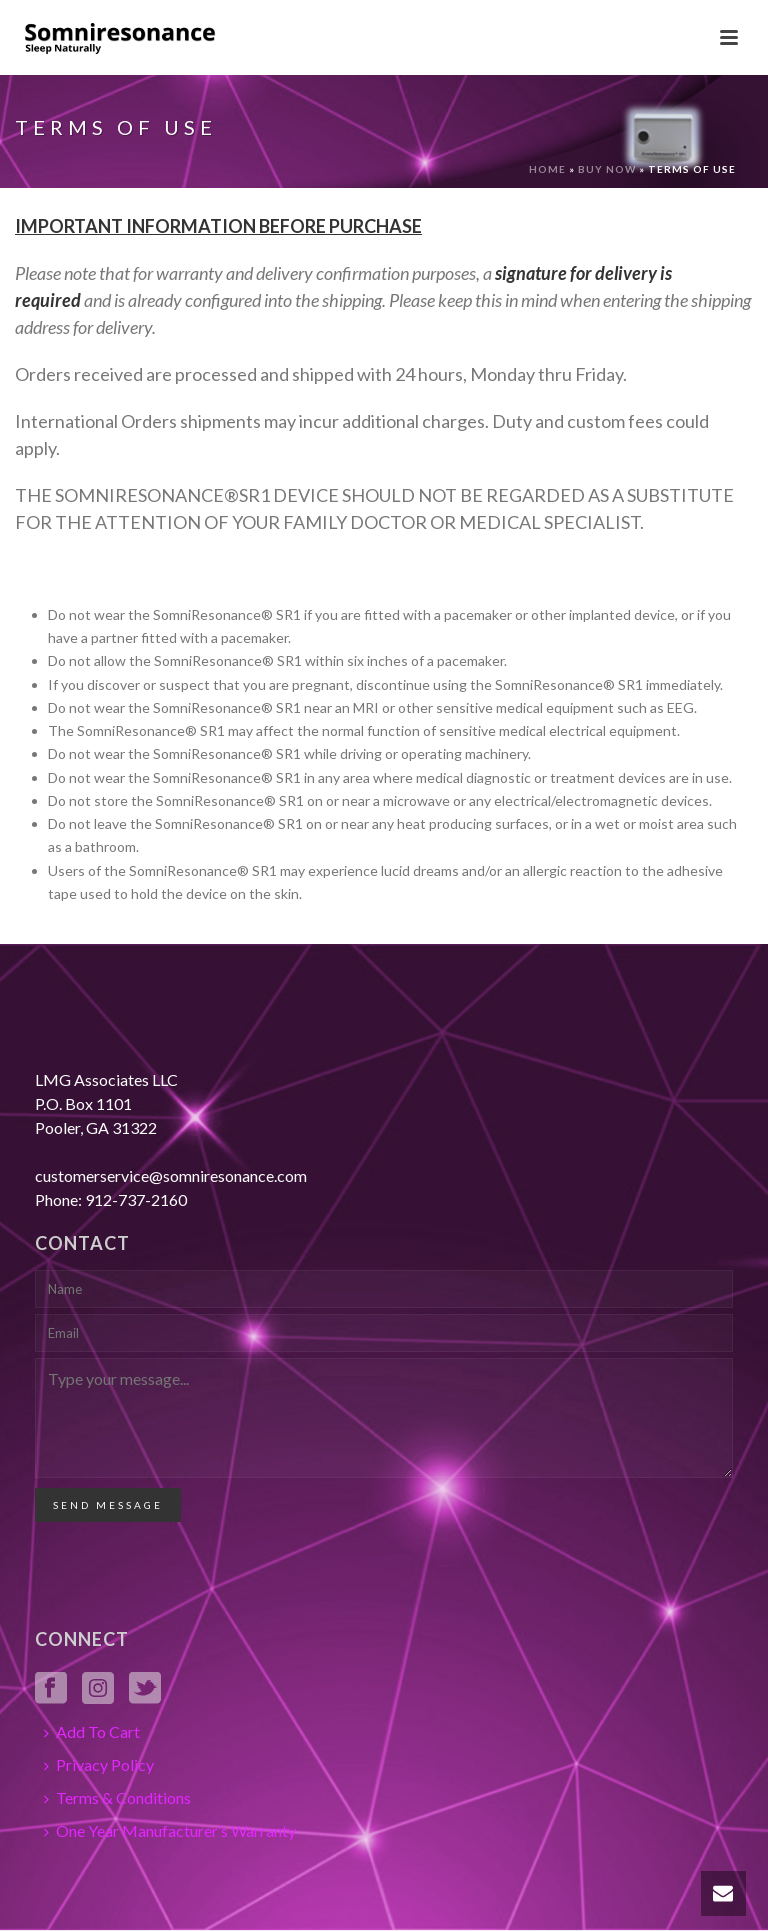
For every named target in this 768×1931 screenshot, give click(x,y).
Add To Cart (92, 1731)
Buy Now (607, 169)
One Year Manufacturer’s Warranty (170, 1830)
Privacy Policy (99, 1764)
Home (547, 169)
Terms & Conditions (117, 1797)
